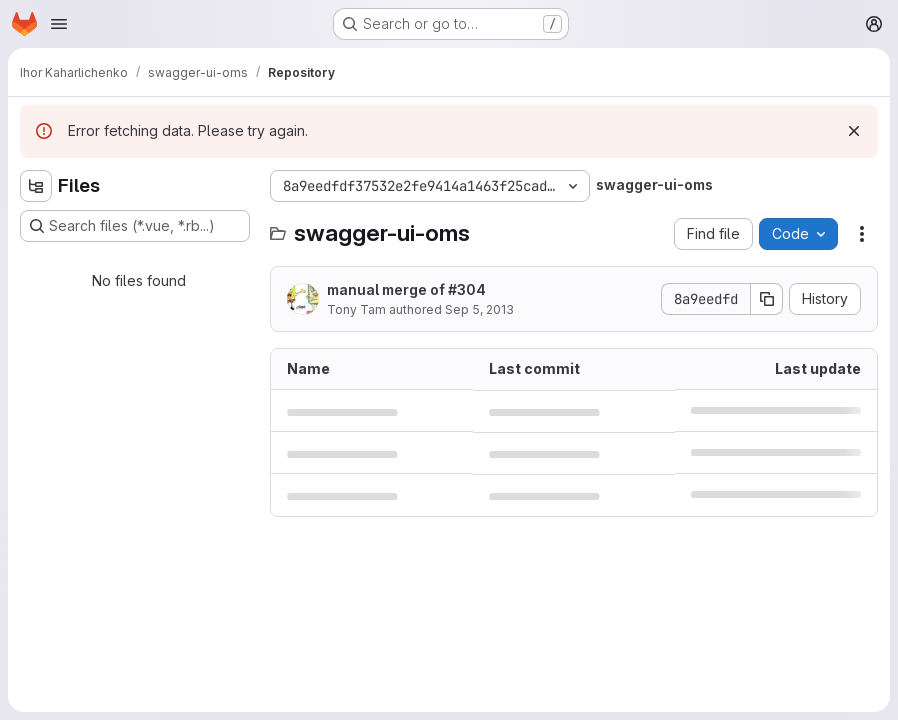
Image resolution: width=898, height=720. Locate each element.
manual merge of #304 (406, 289)
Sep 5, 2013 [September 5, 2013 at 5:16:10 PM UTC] (479, 309)
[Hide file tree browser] (36, 186)
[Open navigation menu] (59, 24)
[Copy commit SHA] (767, 299)
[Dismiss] (854, 131)
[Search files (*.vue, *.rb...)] (135, 226)
